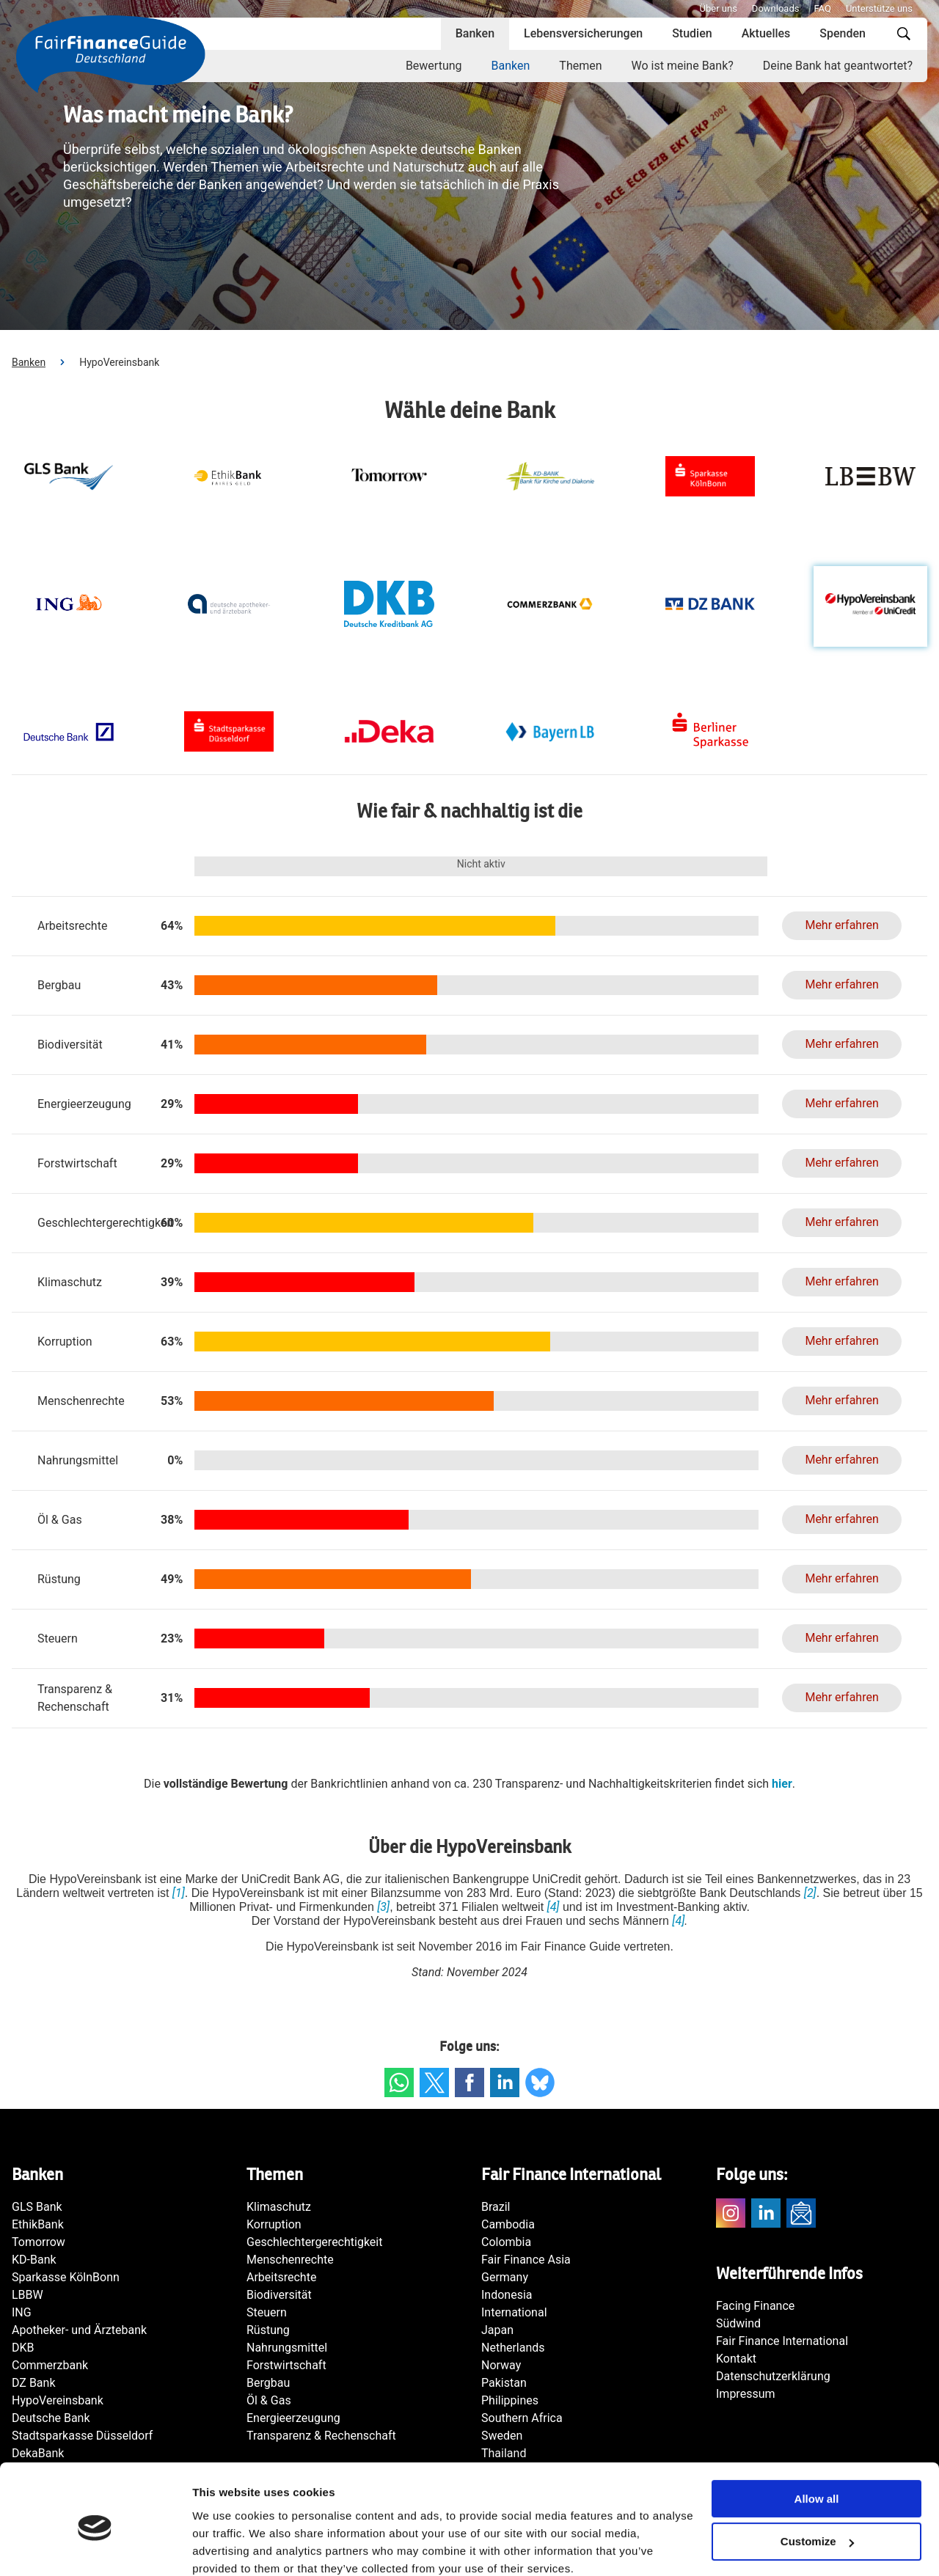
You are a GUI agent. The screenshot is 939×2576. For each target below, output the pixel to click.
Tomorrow (38, 2242)
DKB (23, 2348)
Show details (226, 2547)
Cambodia (508, 2224)
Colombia (506, 2242)
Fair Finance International (782, 2341)
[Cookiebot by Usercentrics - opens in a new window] (95, 2547)
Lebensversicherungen (583, 33)
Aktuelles (766, 33)
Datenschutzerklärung (773, 2376)
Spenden (842, 33)
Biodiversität (279, 2295)
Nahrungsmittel (286, 2348)
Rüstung (268, 2330)
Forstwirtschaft (286, 2365)
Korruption (274, 2224)
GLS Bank (37, 2207)
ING (22, 2312)
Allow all (816, 2437)
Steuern (266, 2312)
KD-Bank (34, 2260)
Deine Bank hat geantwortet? (838, 66)
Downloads (776, 8)
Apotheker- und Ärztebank (79, 2330)
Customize (817, 2480)
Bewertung (434, 66)
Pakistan (504, 2383)
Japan (497, 2330)
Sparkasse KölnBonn (66, 2277)
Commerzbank (50, 2365)
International (514, 2312)
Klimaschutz (278, 2207)
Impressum (745, 2394)
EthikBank (38, 2224)
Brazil (496, 2207)
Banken (475, 33)
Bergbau (268, 2383)
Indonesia (507, 2295)
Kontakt (736, 2359)
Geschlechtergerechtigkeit (314, 2242)
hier (782, 1784)
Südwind (738, 2323)
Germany (504, 2277)
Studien (692, 33)
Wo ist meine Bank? (683, 66)
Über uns (718, 8)
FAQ (822, 8)
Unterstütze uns (879, 8)
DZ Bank (34, 2383)
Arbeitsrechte (281, 2277)
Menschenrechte (290, 2260)
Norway (501, 2365)
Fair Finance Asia (526, 2260)
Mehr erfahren (841, 925)
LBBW (27, 2295)
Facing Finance (755, 2306)
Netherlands (513, 2348)
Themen (580, 66)
